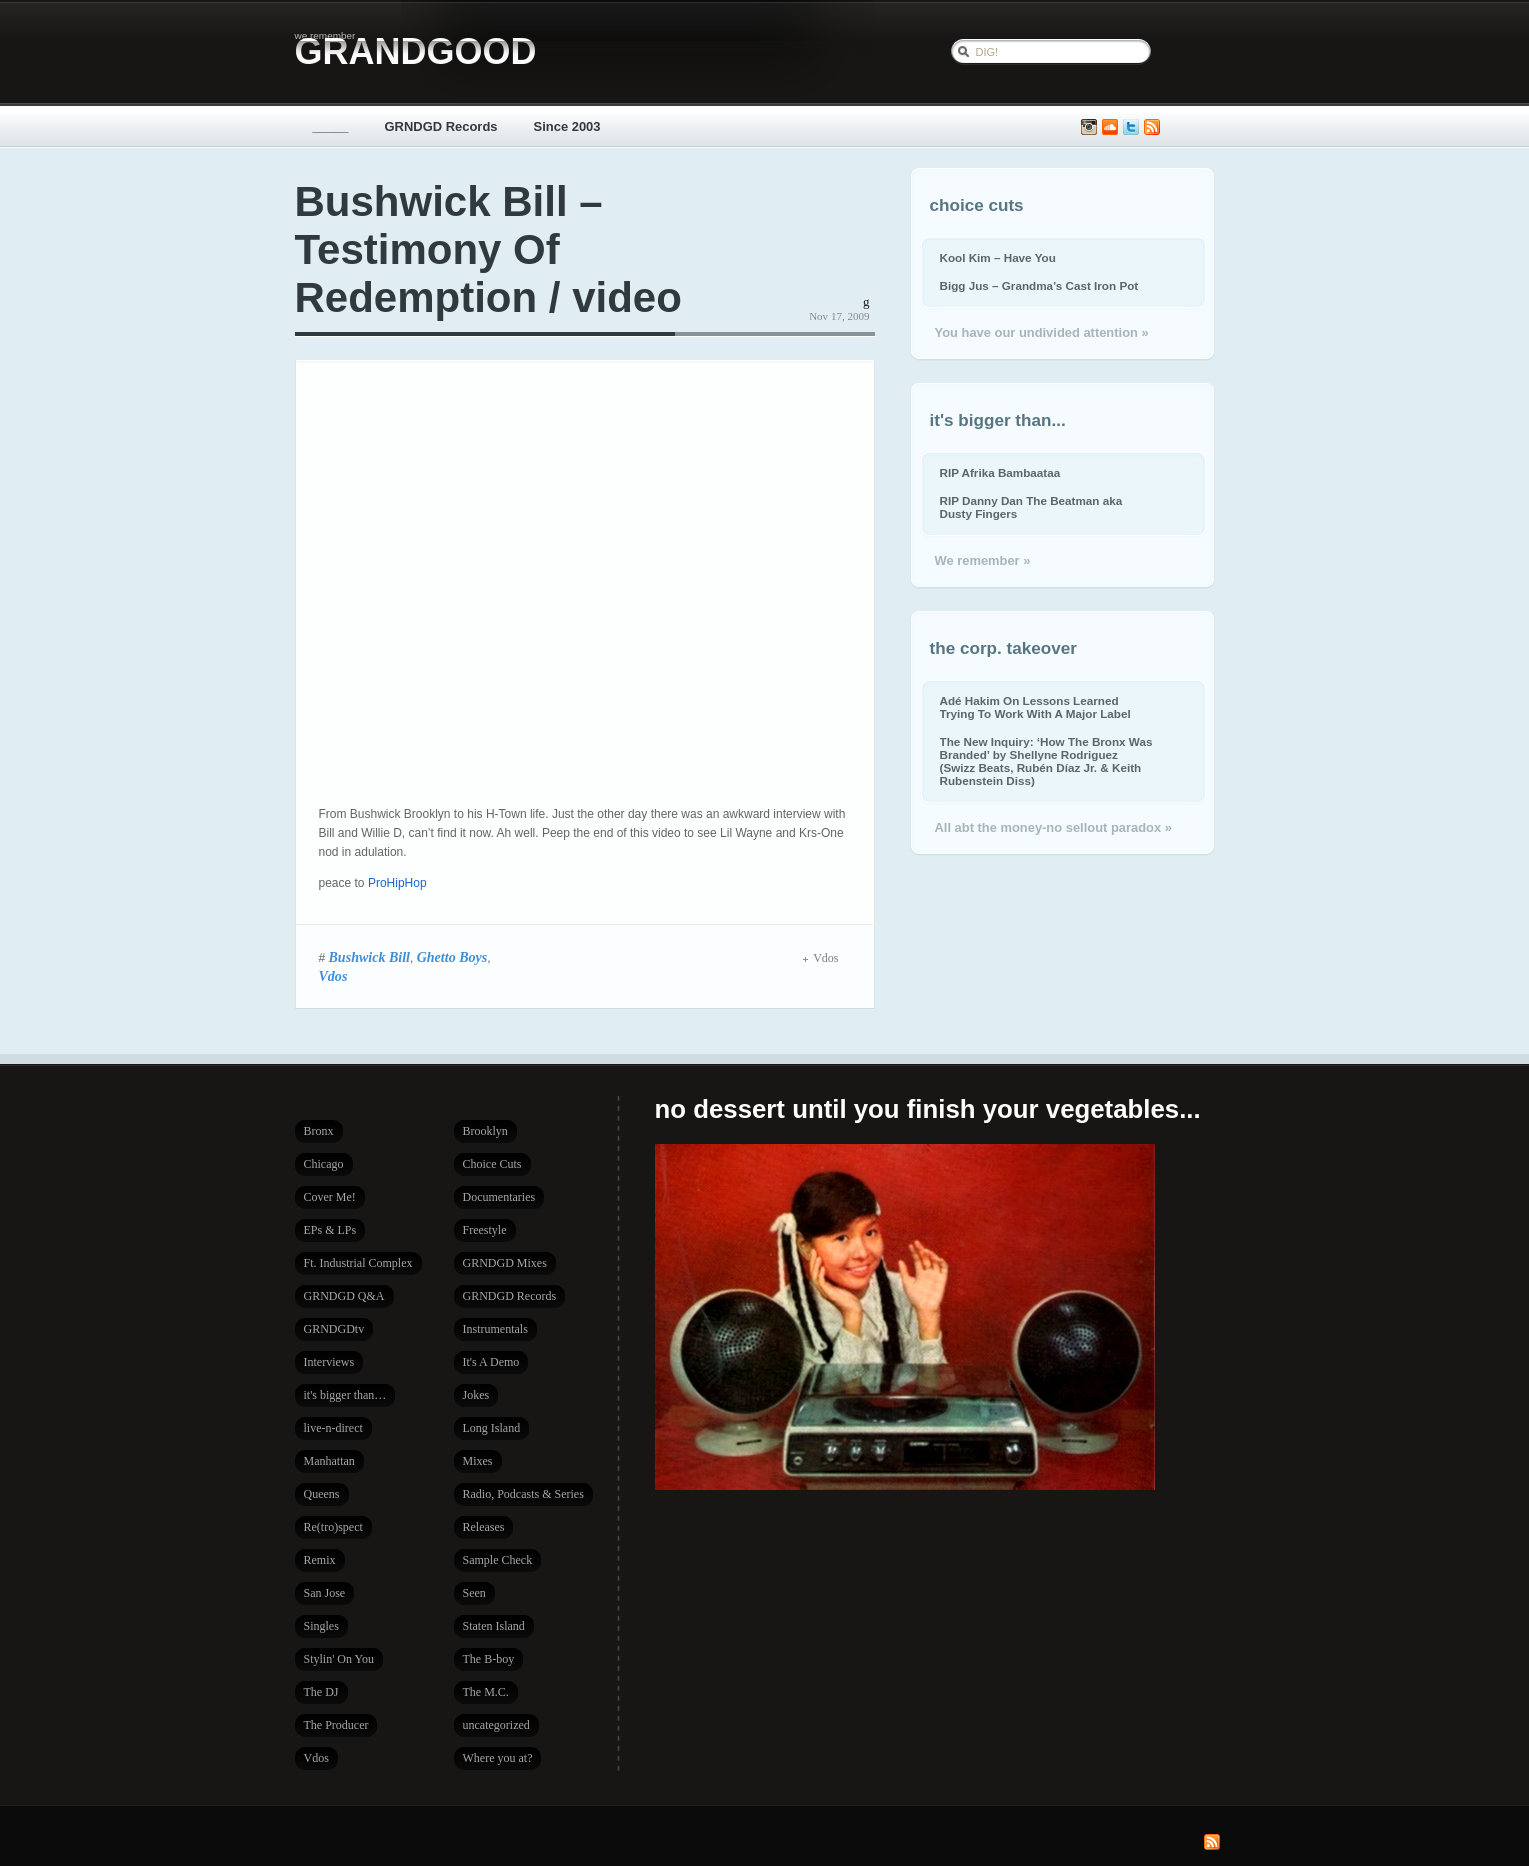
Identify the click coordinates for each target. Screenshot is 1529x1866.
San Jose (325, 1593)
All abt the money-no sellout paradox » (1053, 827)
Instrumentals (495, 1329)
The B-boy (489, 1659)
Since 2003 (567, 126)
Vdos (333, 976)
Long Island (492, 1428)
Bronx (319, 1131)
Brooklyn (485, 1131)
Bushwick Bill (370, 957)
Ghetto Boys (452, 957)
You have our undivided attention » (1042, 332)
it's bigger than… (345, 1395)
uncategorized (496, 1725)
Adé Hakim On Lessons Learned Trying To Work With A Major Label (1035, 707)
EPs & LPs (330, 1230)
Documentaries (499, 1197)
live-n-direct (333, 1428)
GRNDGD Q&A (344, 1296)
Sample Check (498, 1560)
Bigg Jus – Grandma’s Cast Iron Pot (1039, 285)
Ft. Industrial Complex (358, 1263)
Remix (320, 1560)
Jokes (476, 1395)
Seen (474, 1593)
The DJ (321, 1692)
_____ (331, 126)
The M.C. (486, 1692)
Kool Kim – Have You (998, 257)
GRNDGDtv (334, 1329)
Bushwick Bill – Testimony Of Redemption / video (488, 249)
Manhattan (329, 1461)
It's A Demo (491, 1362)
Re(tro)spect (333, 1527)
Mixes (478, 1461)
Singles (321, 1626)
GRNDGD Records (441, 126)
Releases (484, 1527)
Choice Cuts (492, 1164)
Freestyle (485, 1230)
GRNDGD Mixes (505, 1263)
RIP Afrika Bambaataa (1000, 472)
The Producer (336, 1725)
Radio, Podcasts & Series (523, 1494)
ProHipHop (397, 883)
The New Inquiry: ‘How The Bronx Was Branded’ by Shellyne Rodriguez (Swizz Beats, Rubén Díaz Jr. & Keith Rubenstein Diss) (1046, 761)
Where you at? (498, 1758)
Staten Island (494, 1626)
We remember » (983, 560)
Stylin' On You (339, 1659)
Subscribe (1152, 127)
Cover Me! (330, 1197)
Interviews (329, 1362)
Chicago (324, 1164)
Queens (322, 1494)
